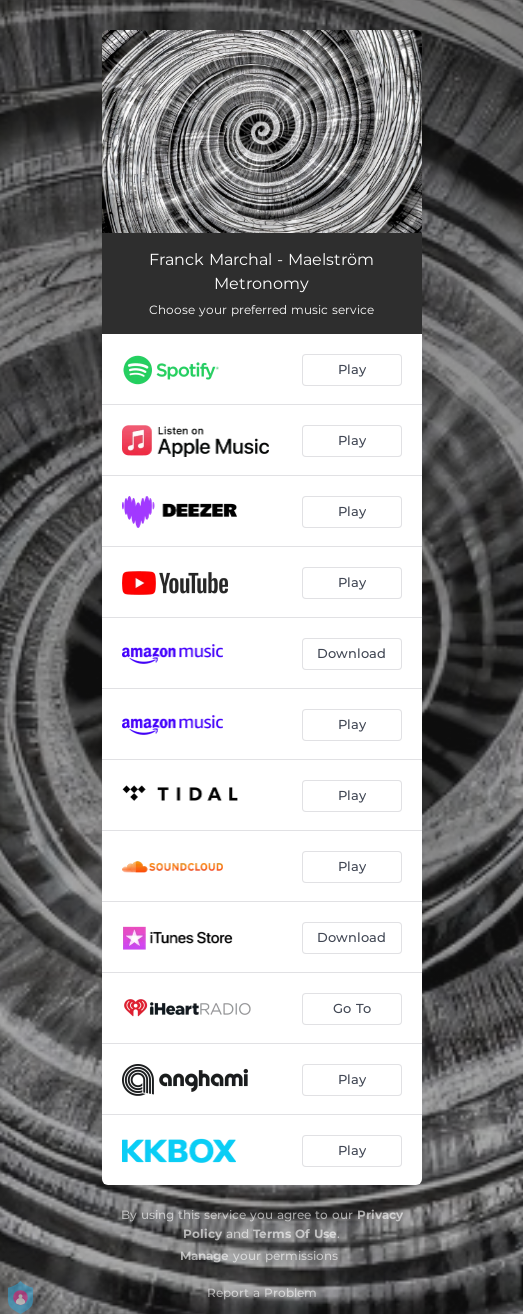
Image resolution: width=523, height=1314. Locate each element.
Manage (204, 1255)
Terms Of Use (295, 1233)
